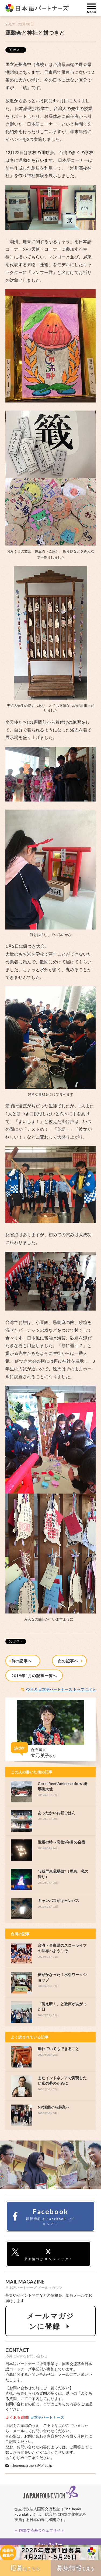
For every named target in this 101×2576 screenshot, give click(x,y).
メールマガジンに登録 (50, 2321)
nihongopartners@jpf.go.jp (31, 2465)
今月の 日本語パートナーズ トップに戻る (61, 1689)
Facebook (43, 2216)
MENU (91, 8)
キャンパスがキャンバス (58, 1900)
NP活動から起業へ (53, 2107)
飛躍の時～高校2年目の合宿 (61, 1842)
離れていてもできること (58, 2048)
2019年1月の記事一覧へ (34, 1675)
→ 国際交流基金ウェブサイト (39, 2530)
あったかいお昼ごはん (56, 1812)
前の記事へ (21, 1661)
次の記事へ (71, 1661)
